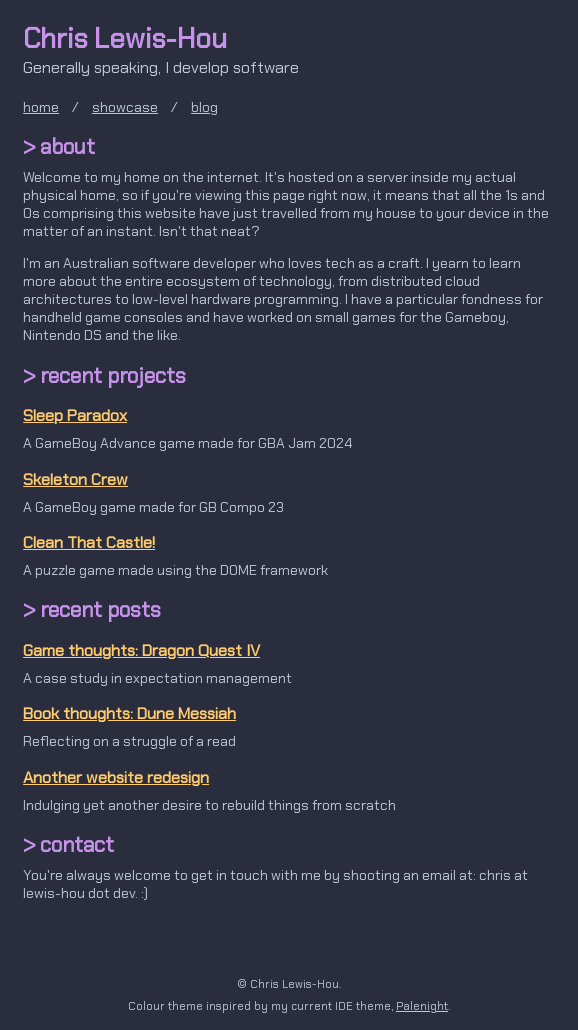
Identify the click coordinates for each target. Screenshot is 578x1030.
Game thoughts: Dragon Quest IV (141, 650)
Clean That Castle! (89, 542)
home (41, 107)
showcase (125, 107)
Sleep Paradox (75, 415)
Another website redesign (116, 777)
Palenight (422, 1006)
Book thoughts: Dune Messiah (129, 713)
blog (204, 107)
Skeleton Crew (75, 479)
